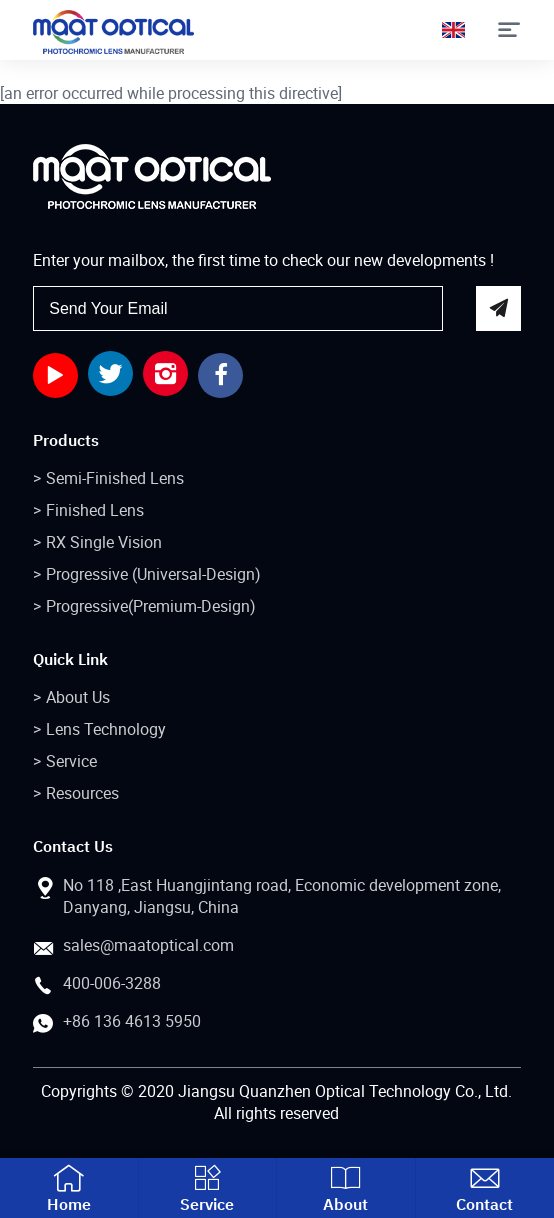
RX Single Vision (104, 542)
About (346, 1187)
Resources (82, 793)
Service (71, 761)
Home (69, 1187)
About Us (78, 697)
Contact (485, 1187)
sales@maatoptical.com (148, 945)
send (498, 308)
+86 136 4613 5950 (132, 1021)
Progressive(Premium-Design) (151, 606)
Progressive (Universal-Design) (153, 574)
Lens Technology (106, 729)
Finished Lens (95, 510)
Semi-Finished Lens (115, 478)
